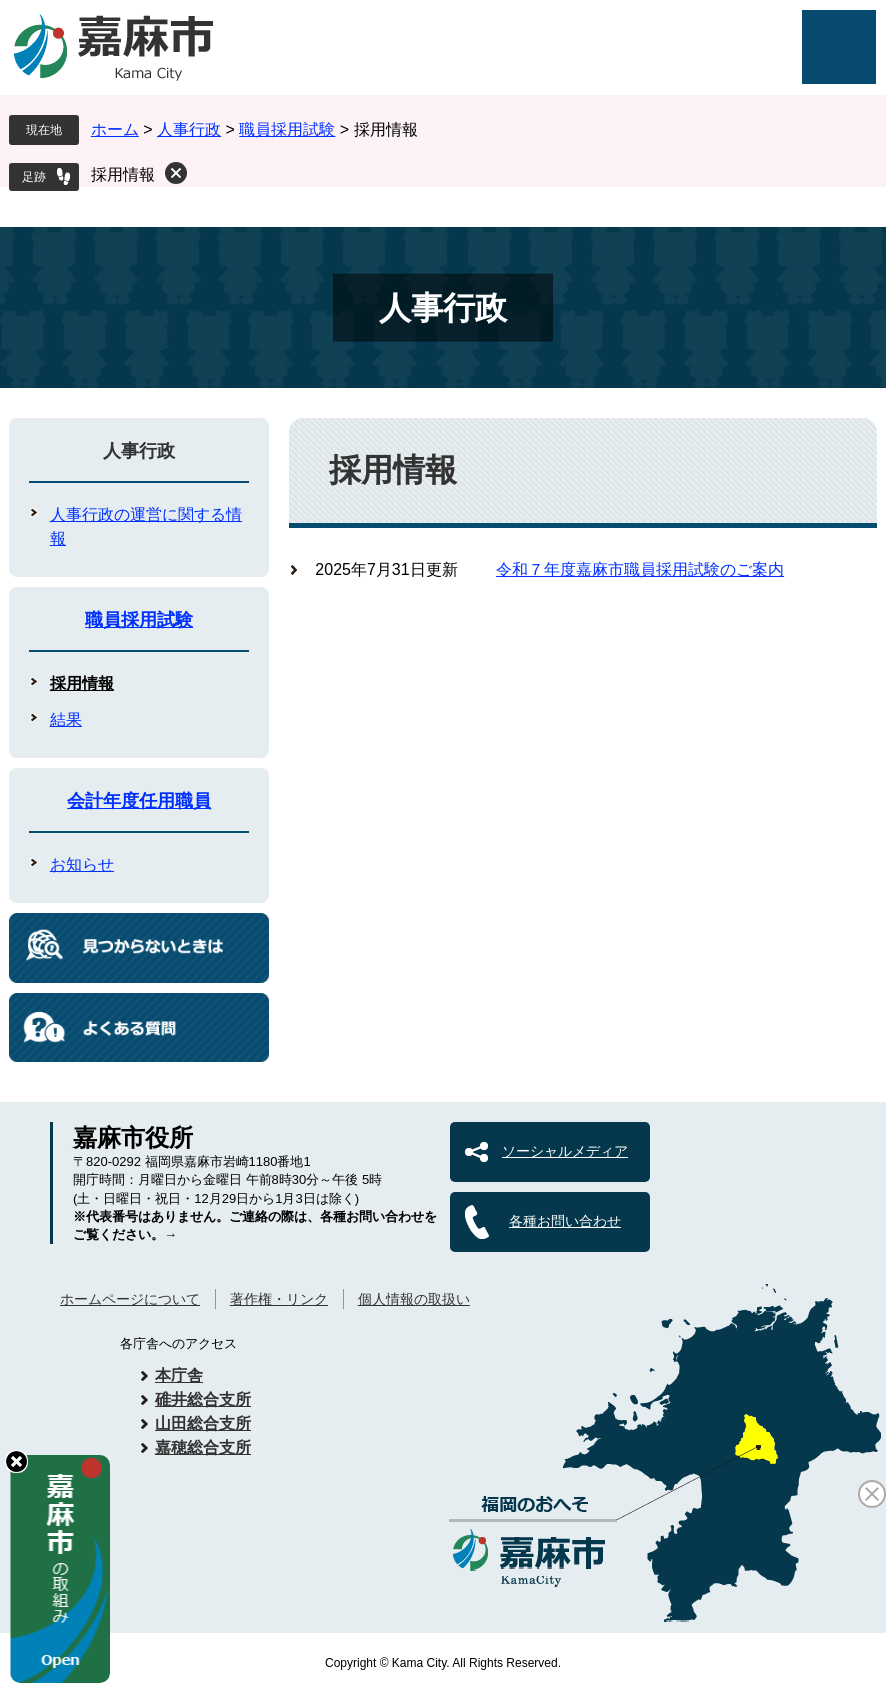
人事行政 (189, 129)
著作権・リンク (279, 1299)
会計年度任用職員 (139, 801)
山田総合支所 (203, 1423)
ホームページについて (130, 1299)
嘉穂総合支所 (203, 1447)
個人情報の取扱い (414, 1299)
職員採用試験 (287, 129)
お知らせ (82, 864)
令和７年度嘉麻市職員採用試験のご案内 (640, 569)
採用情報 (123, 174)
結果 (66, 719)
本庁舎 (179, 1375)
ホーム (115, 129)
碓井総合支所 (203, 1399)
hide (16, 1461)
